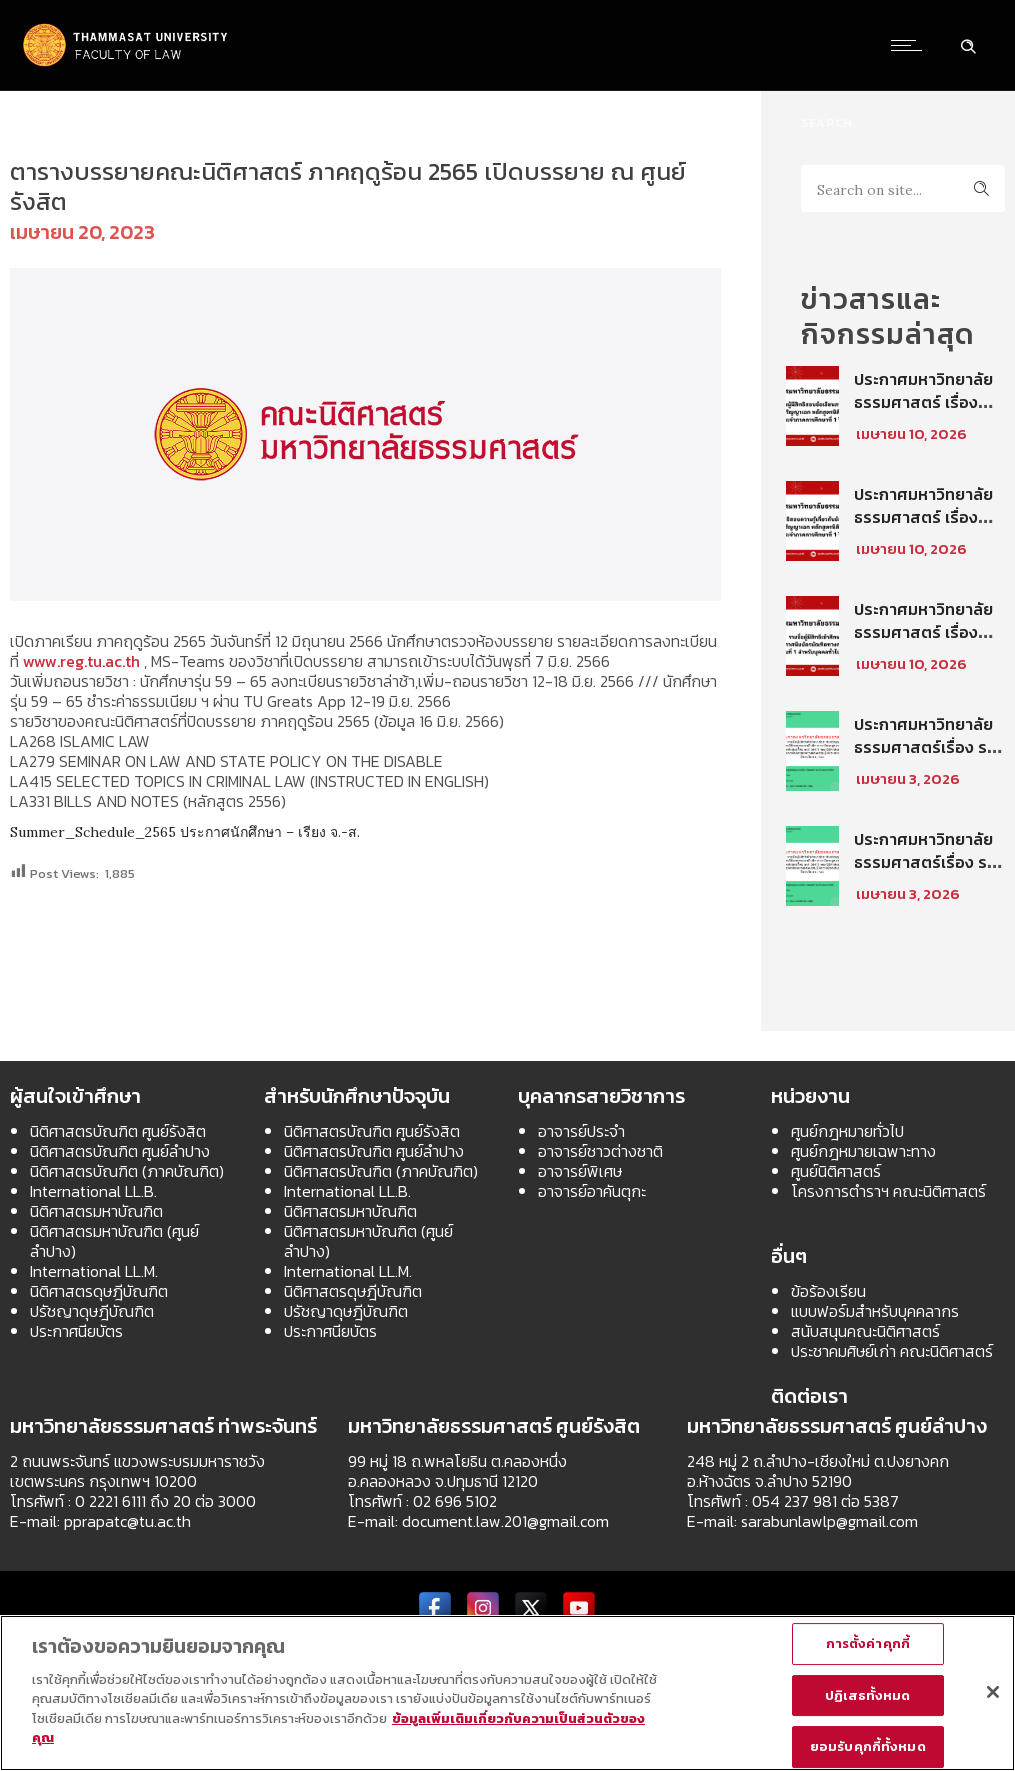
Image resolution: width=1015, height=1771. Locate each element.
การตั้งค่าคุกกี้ (868, 1643)
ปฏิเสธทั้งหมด (867, 1695)
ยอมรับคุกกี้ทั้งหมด (868, 1746)
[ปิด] (993, 1692)
